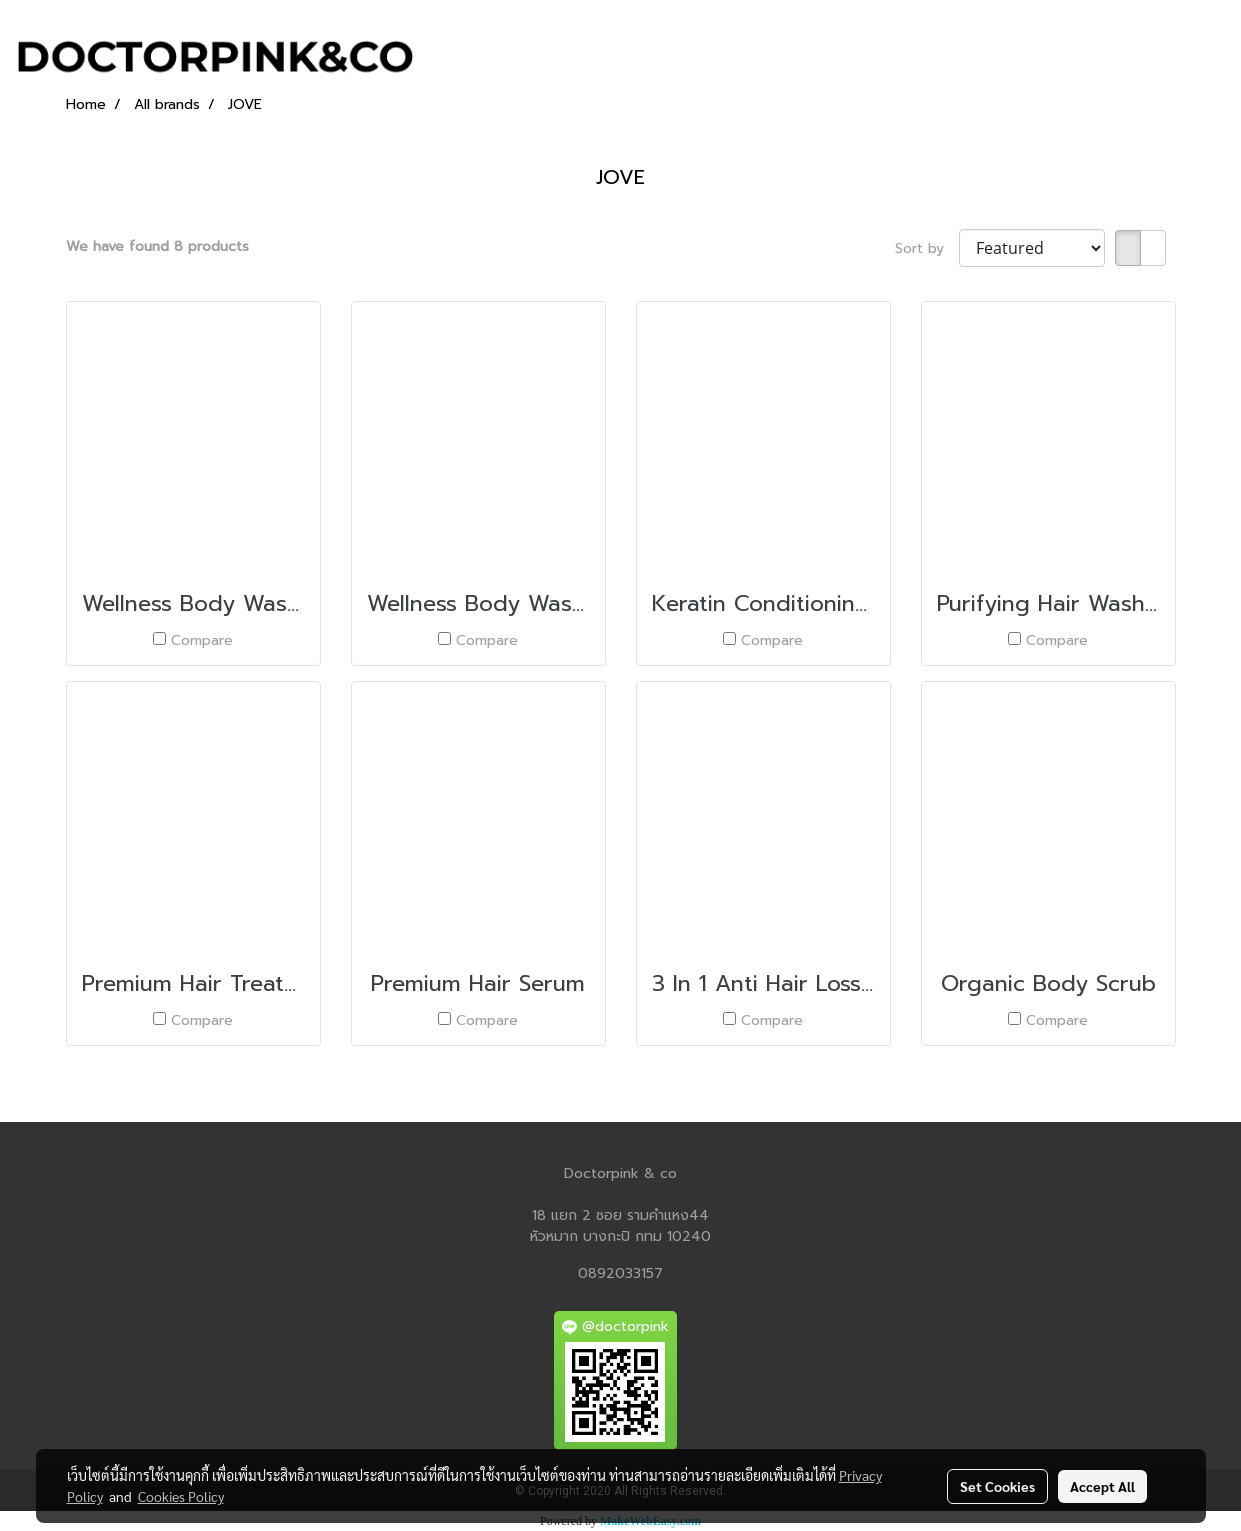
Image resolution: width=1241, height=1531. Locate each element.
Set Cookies (997, 1486)
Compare (202, 640)
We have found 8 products (157, 246)
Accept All (1102, 1486)
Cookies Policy (181, 1496)
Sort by (927, 248)
